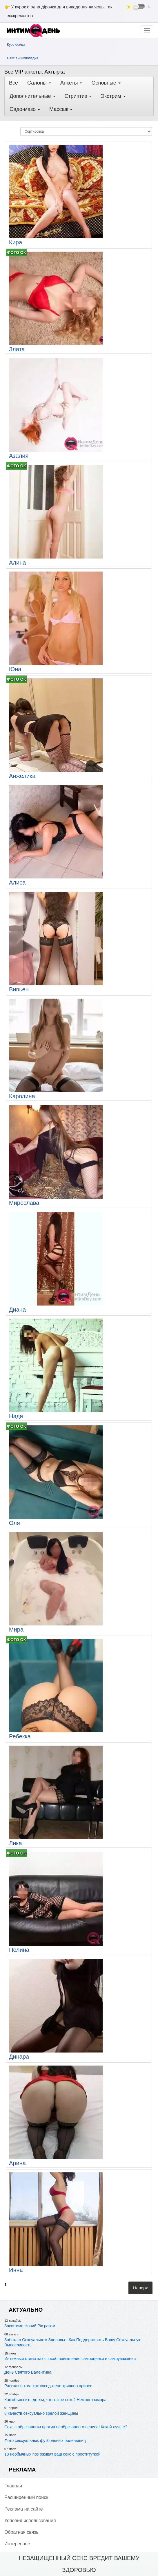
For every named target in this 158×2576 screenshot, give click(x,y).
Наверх (140, 2287)
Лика (15, 1843)
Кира (15, 242)
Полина (19, 1950)
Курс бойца (16, 45)
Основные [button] (105, 83)
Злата (17, 349)
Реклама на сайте (23, 2509)
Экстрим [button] (113, 96)
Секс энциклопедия (23, 58)
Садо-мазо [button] (25, 109)
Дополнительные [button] (32, 96)
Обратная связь (21, 2532)
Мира (16, 1629)
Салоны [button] (39, 83)
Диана (17, 1309)
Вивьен (19, 989)
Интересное (17, 2543)
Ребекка (20, 1736)
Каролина (22, 1096)
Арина (17, 2163)
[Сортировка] (86, 131)
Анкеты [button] (71, 83)
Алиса (17, 882)
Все (13, 83)
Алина (17, 562)
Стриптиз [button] (78, 96)
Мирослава (24, 1203)
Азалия (18, 456)
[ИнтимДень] (35, 30)
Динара (19, 2056)
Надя (16, 1416)
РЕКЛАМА (22, 2470)
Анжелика (22, 776)
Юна (15, 669)
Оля (14, 1523)
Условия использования (30, 2520)
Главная (13, 2485)
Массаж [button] (60, 109)
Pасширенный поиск (26, 2497)
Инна (16, 2270)
